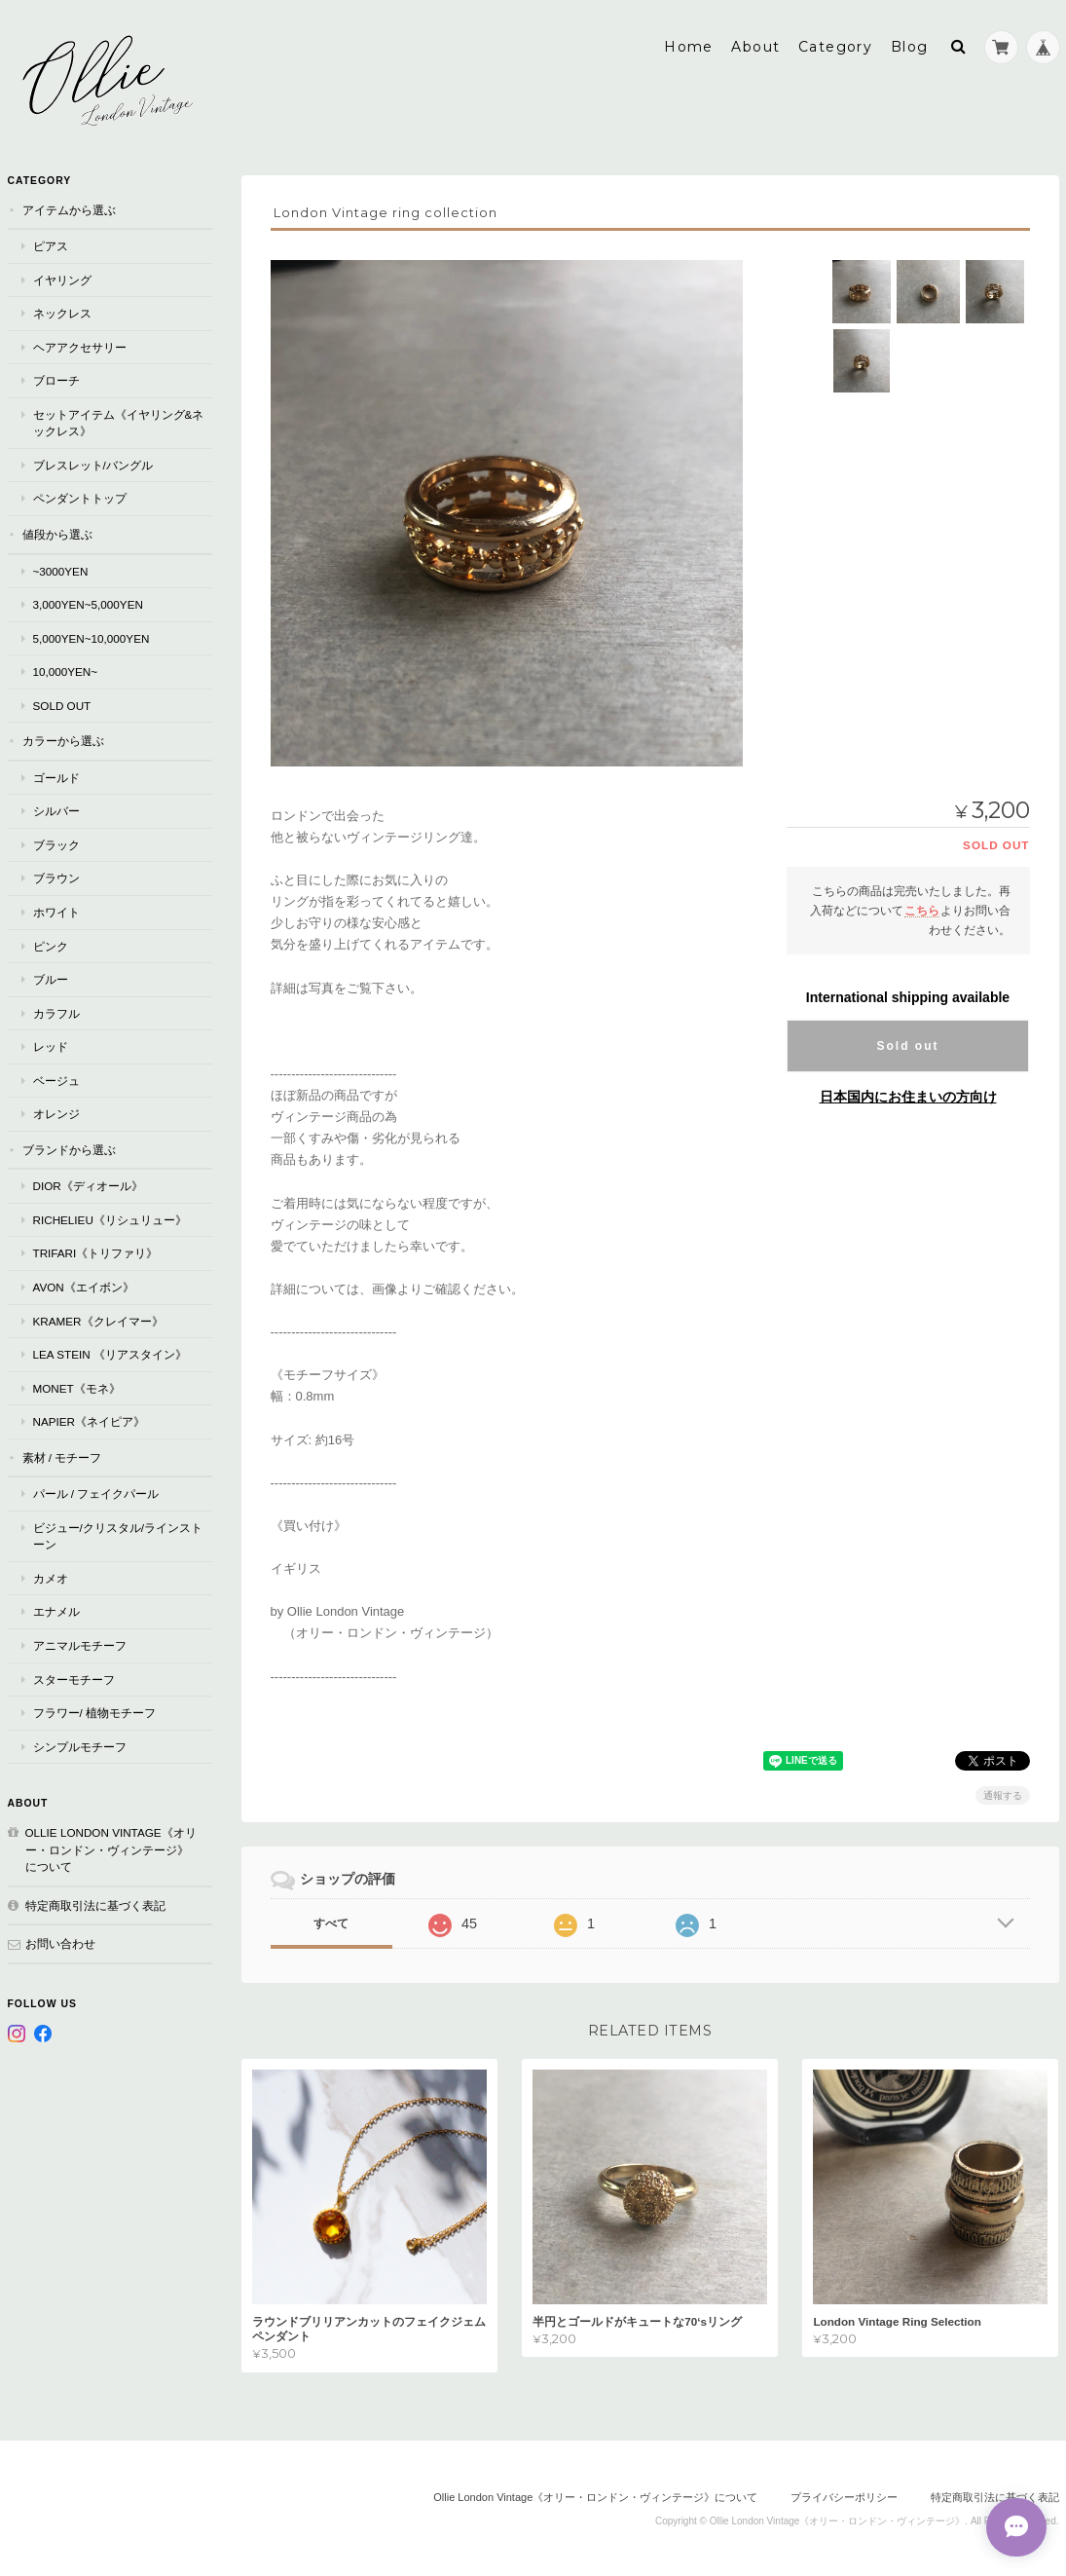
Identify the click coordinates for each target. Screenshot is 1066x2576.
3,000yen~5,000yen (88, 603)
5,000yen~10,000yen (91, 637)
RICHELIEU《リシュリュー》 (110, 1219)
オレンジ (56, 1112)
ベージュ (56, 1079)
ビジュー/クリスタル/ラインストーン (118, 1535)
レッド (50, 1045)
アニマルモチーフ (80, 1644)
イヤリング (62, 279)
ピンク (50, 945)
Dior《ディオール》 (88, 1184)
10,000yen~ (65, 670)
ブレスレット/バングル (93, 464)
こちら (921, 909)
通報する (1002, 1794)
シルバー (56, 809)
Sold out (908, 1045)
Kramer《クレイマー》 (98, 1320)
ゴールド (56, 776)
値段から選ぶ (57, 533)
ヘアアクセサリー (80, 346)
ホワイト (56, 911)
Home (689, 46)
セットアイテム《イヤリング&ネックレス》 (118, 422)
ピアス (50, 245)
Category (835, 46)
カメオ (50, 1577)
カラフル (56, 1012)
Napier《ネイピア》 (89, 1420)
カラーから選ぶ (63, 739)
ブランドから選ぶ (69, 1148)
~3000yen (61, 570)
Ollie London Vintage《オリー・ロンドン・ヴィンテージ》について (111, 1848)
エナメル (56, 1610)
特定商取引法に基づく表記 (95, 1904)
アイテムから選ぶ (69, 209)
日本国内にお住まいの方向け (908, 1095)
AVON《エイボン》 (83, 1286)
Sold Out (62, 704)
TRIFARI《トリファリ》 (96, 1252)
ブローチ (56, 379)
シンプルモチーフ (80, 1745)
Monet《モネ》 (77, 1387)
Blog (910, 46)
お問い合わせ (60, 1942)
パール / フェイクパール (96, 1492)
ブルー (50, 978)
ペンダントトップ (80, 497)
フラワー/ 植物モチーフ (95, 1711)
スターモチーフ (74, 1678)
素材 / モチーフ (62, 1456)
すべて (331, 1922)
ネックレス (62, 312)
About (755, 46)
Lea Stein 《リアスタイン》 (110, 1353)
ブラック (56, 844)
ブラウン (56, 877)
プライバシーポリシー (844, 2496)
